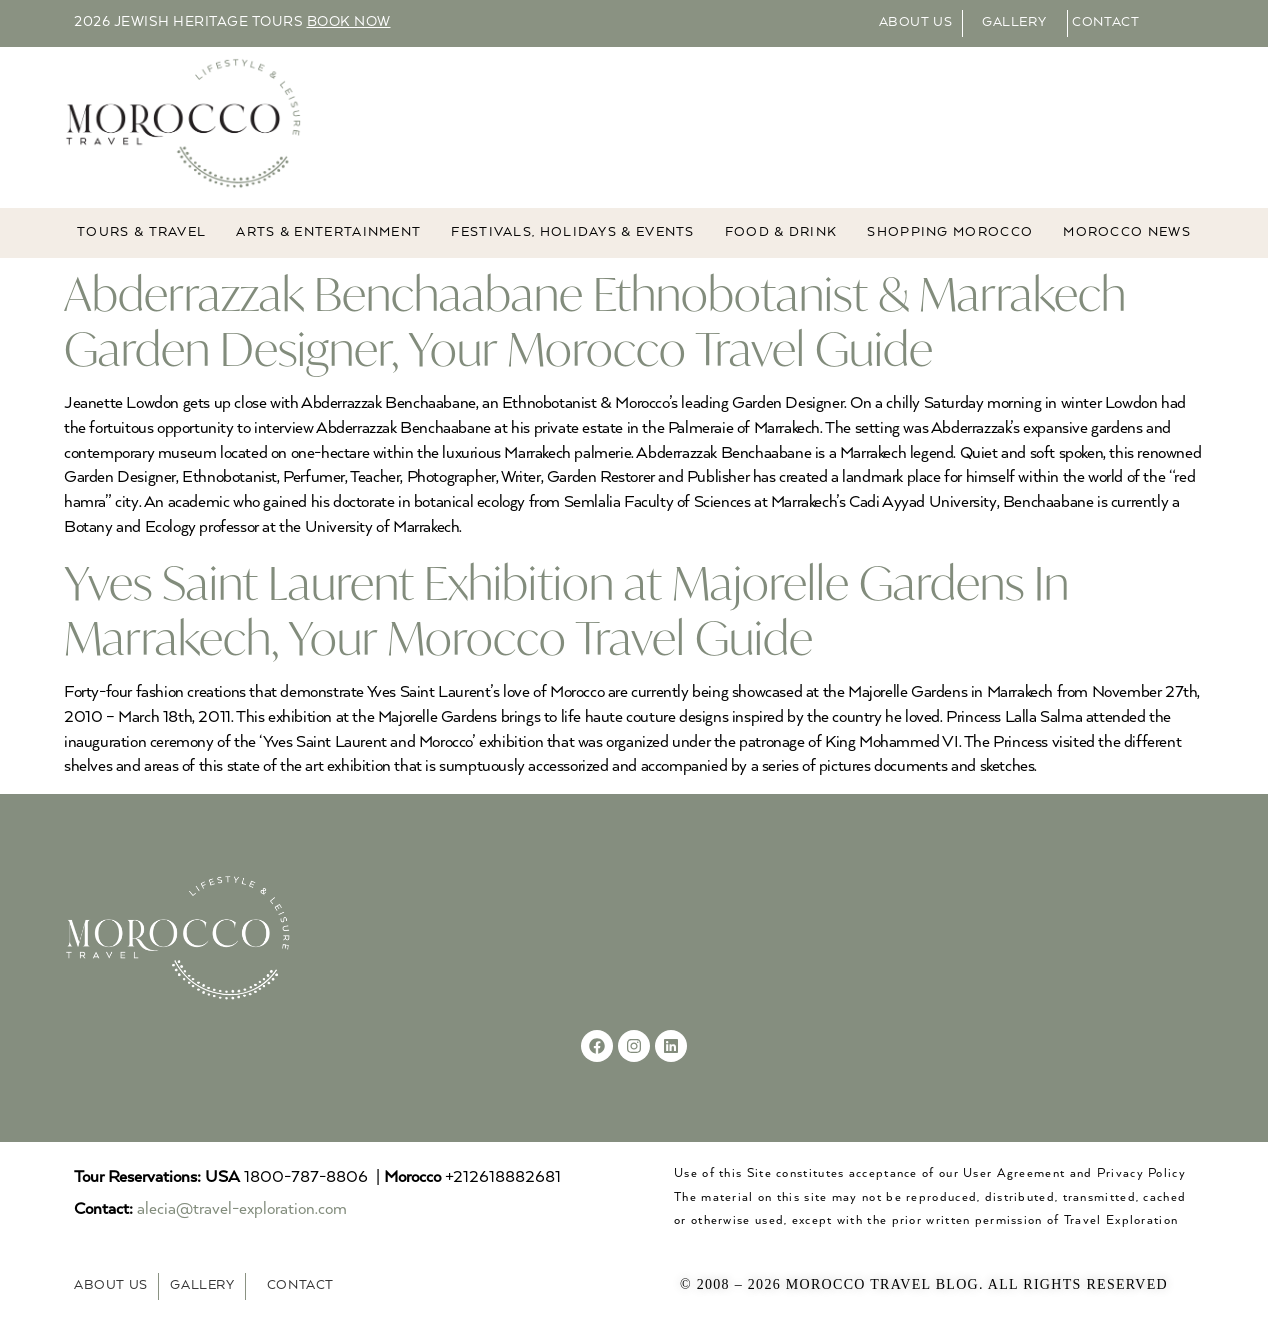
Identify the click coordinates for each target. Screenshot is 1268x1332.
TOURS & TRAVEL (141, 232)
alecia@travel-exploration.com (242, 1209)
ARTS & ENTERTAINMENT (328, 232)
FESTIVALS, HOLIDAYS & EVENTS (572, 232)
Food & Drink (781, 232)
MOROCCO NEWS (1127, 232)
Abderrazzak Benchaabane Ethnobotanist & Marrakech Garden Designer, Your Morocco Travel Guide (595, 321)
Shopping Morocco (950, 232)
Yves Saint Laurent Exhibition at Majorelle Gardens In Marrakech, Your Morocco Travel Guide (566, 610)
